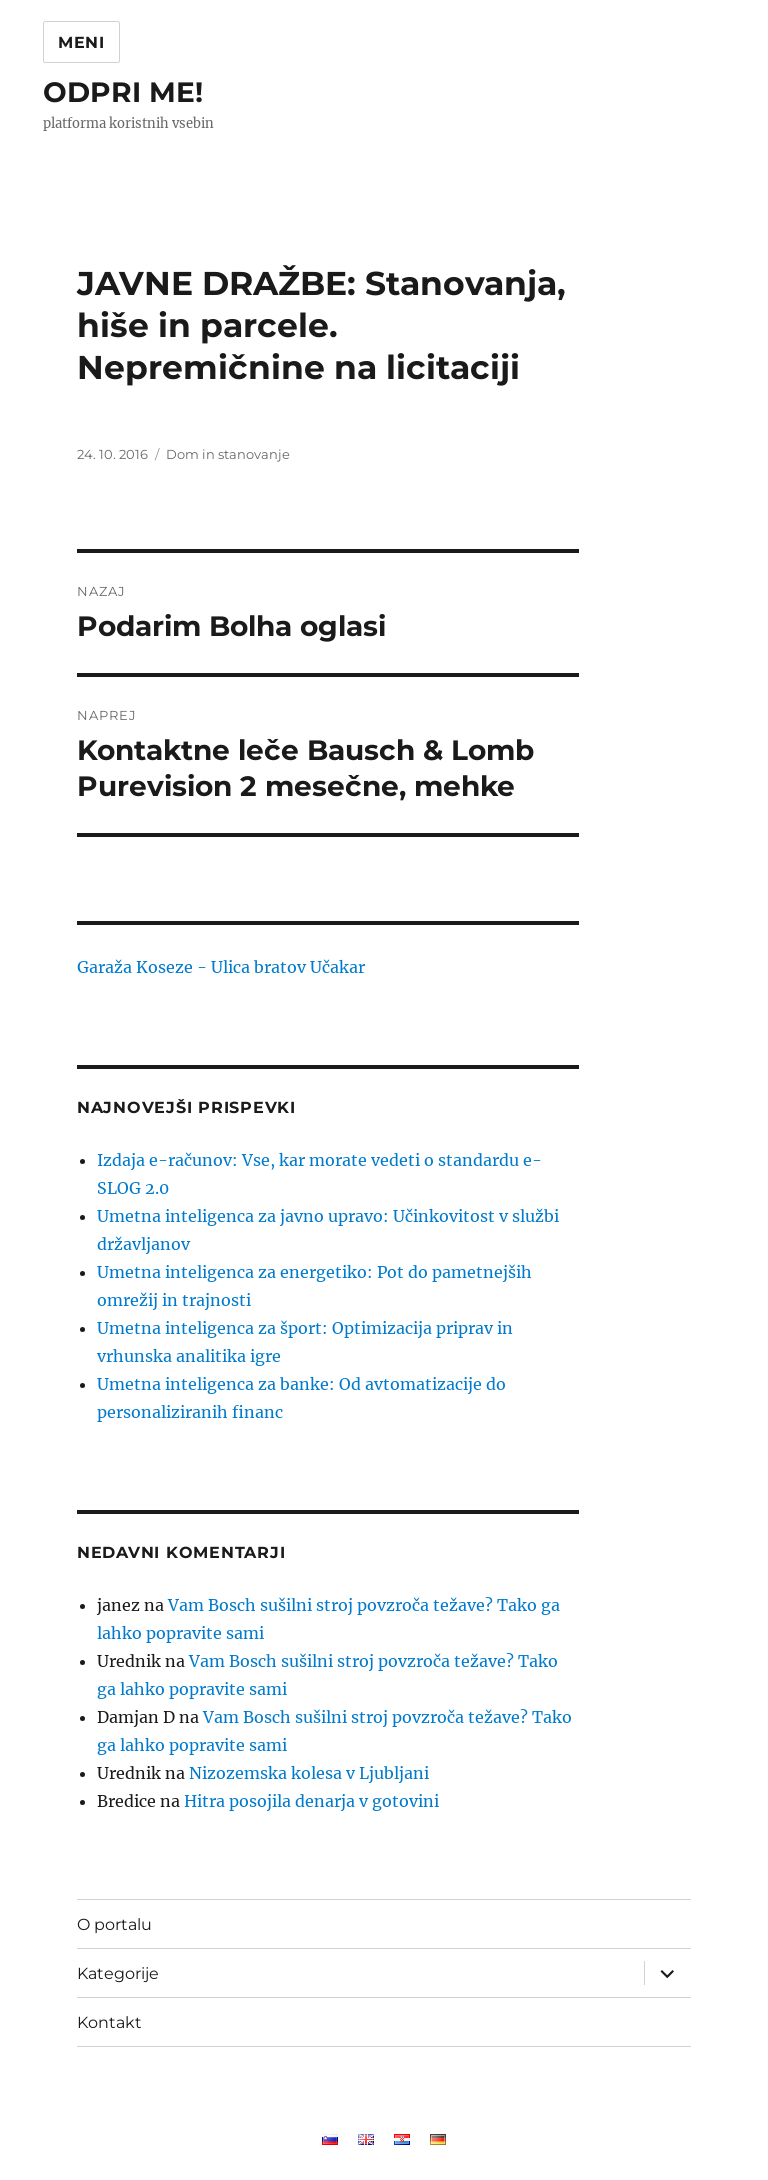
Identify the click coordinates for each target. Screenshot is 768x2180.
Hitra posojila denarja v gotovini (311, 1801)
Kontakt (109, 2022)
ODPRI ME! (123, 92)
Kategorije (118, 1973)
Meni (81, 42)
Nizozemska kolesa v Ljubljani (309, 1773)
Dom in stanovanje (228, 454)
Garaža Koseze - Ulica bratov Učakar (221, 967)
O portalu (114, 1924)
